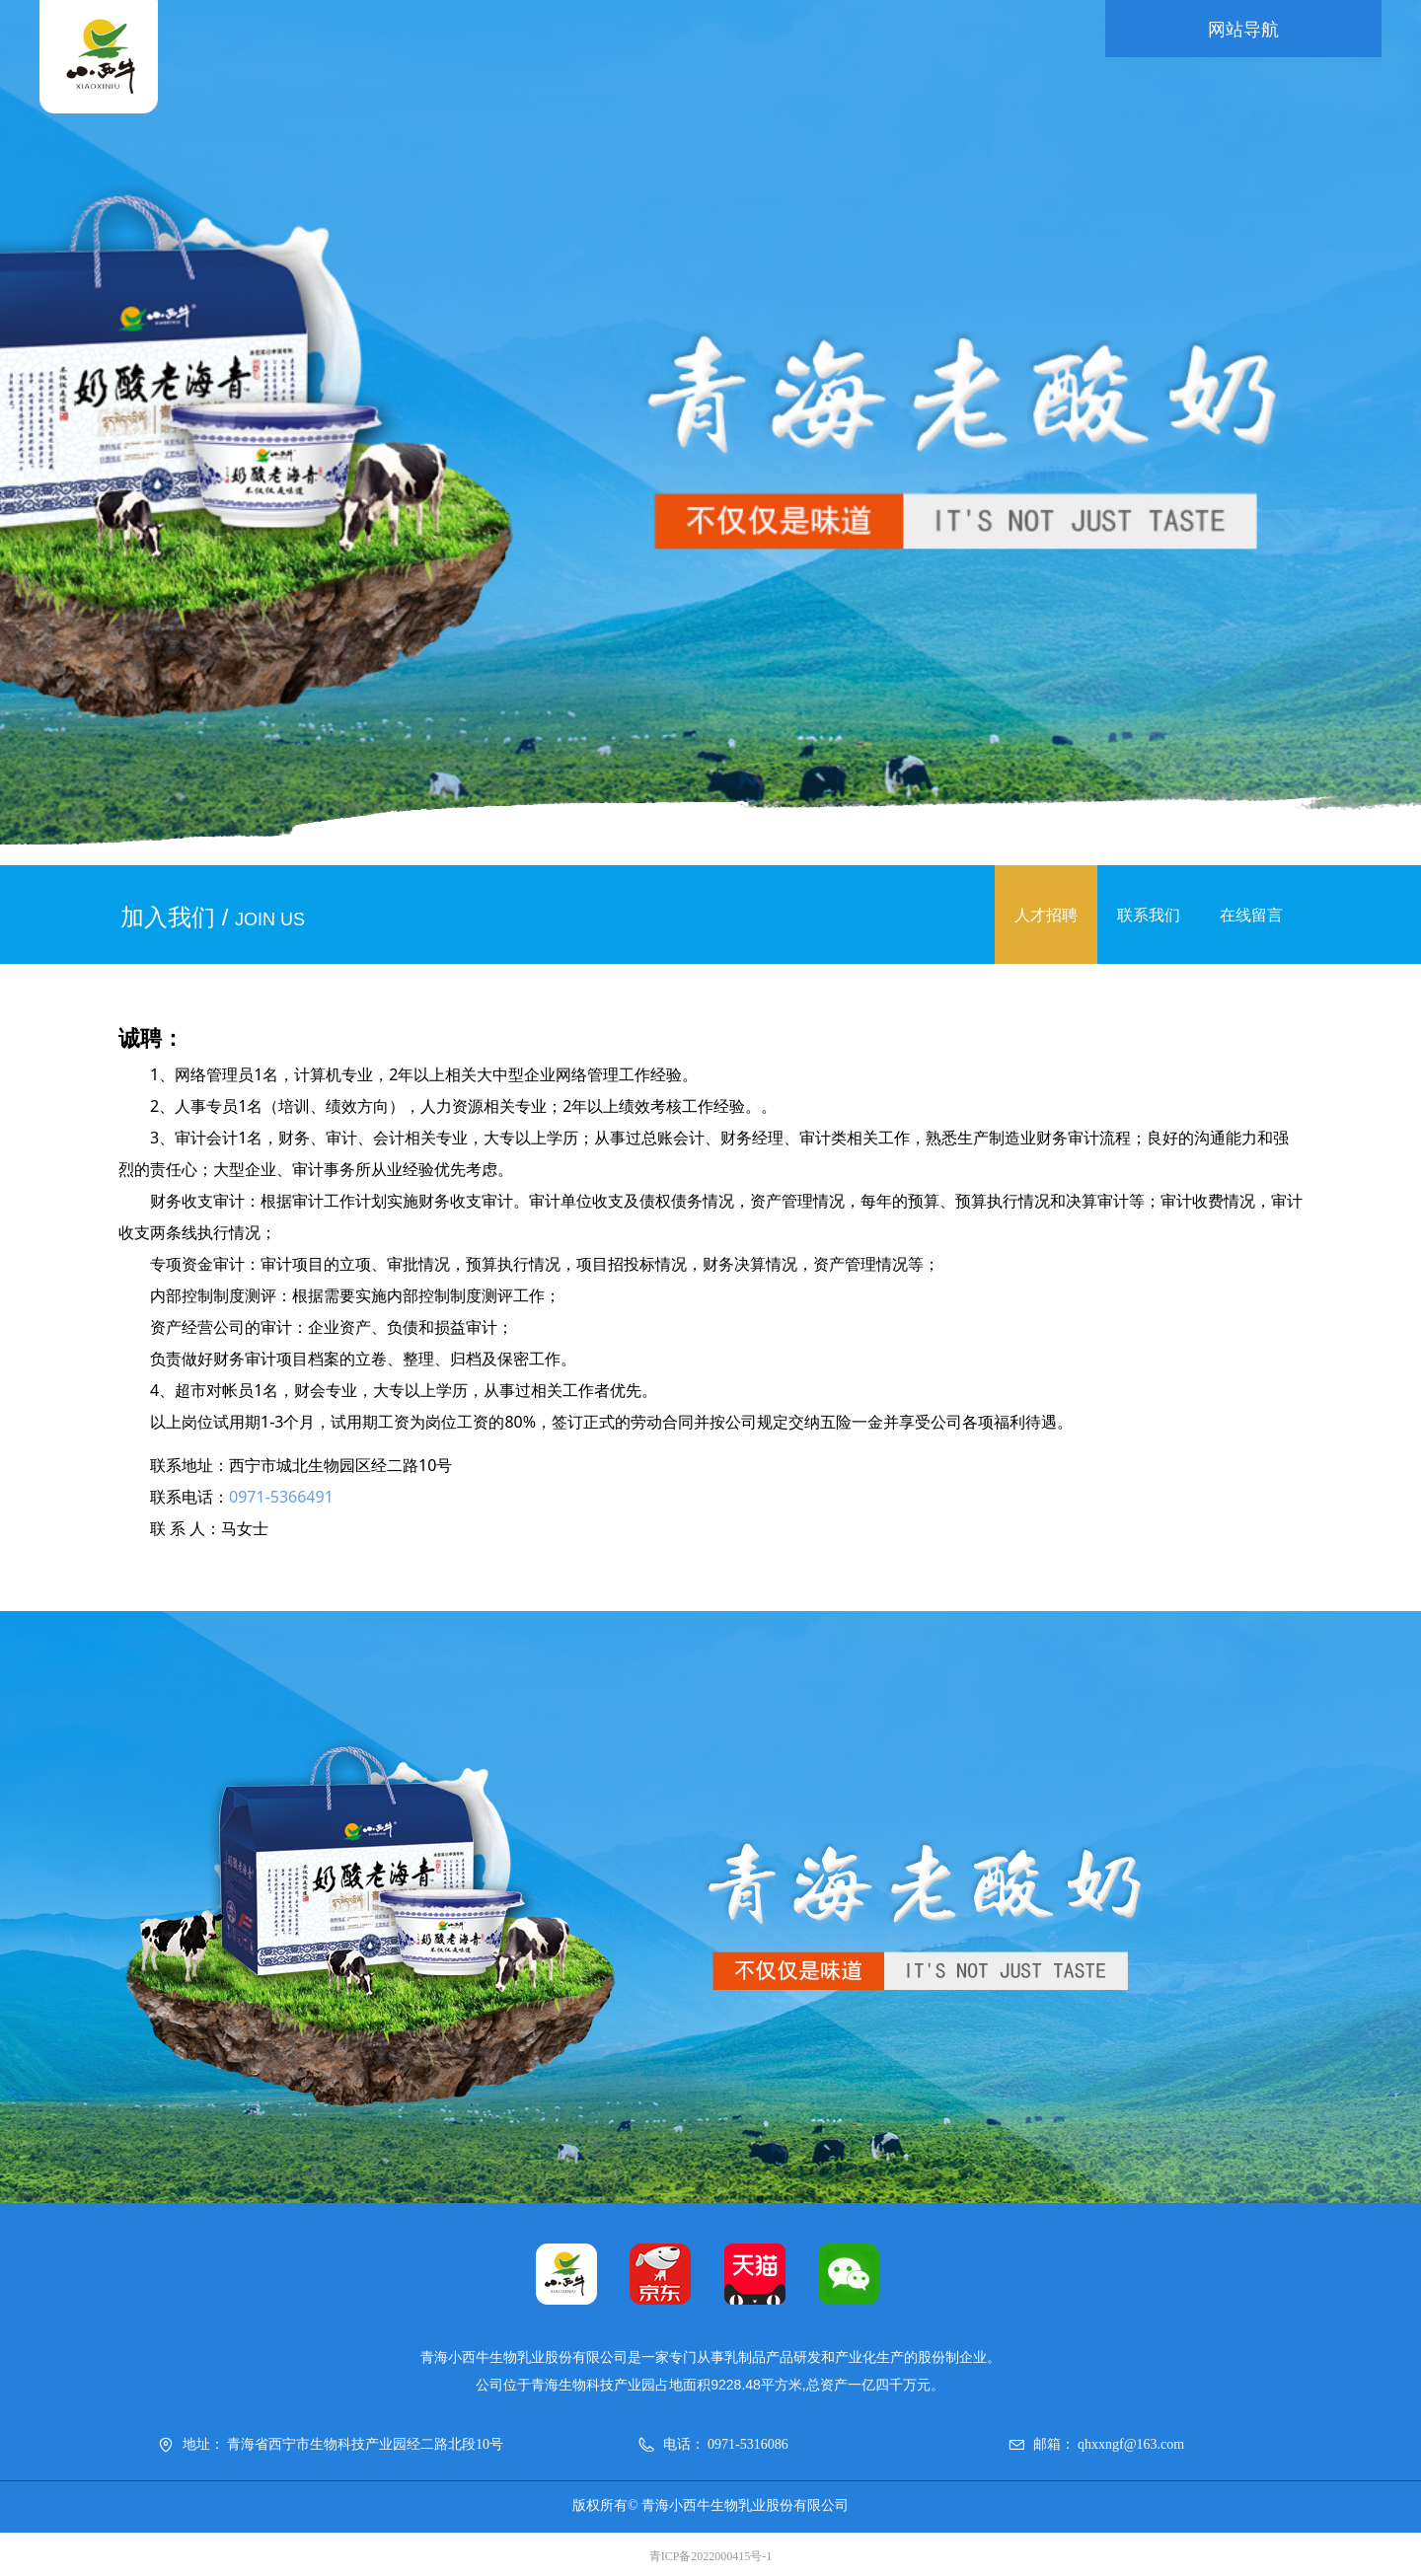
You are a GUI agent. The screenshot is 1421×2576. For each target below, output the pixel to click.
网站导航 (1243, 29)
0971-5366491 (281, 1497)
